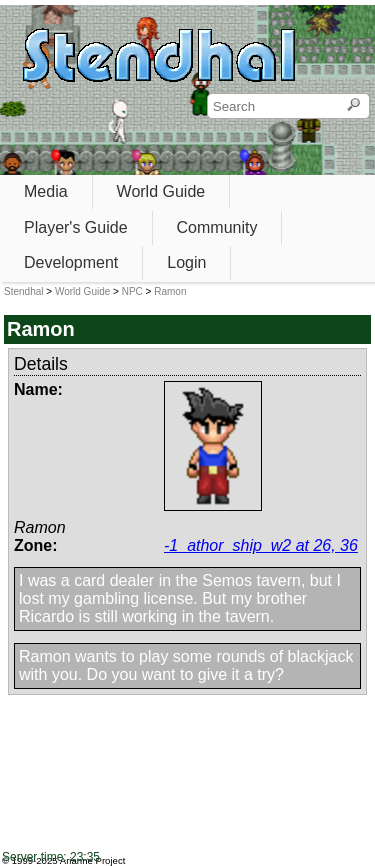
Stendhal (23, 291)
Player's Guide (76, 227)
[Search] (353, 106)
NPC (132, 291)
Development (71, 262)
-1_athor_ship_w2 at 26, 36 (261, 545)
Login (186, 262)
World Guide (161, 191)
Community (217, 227)
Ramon (170, 291)
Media (46, 191)
